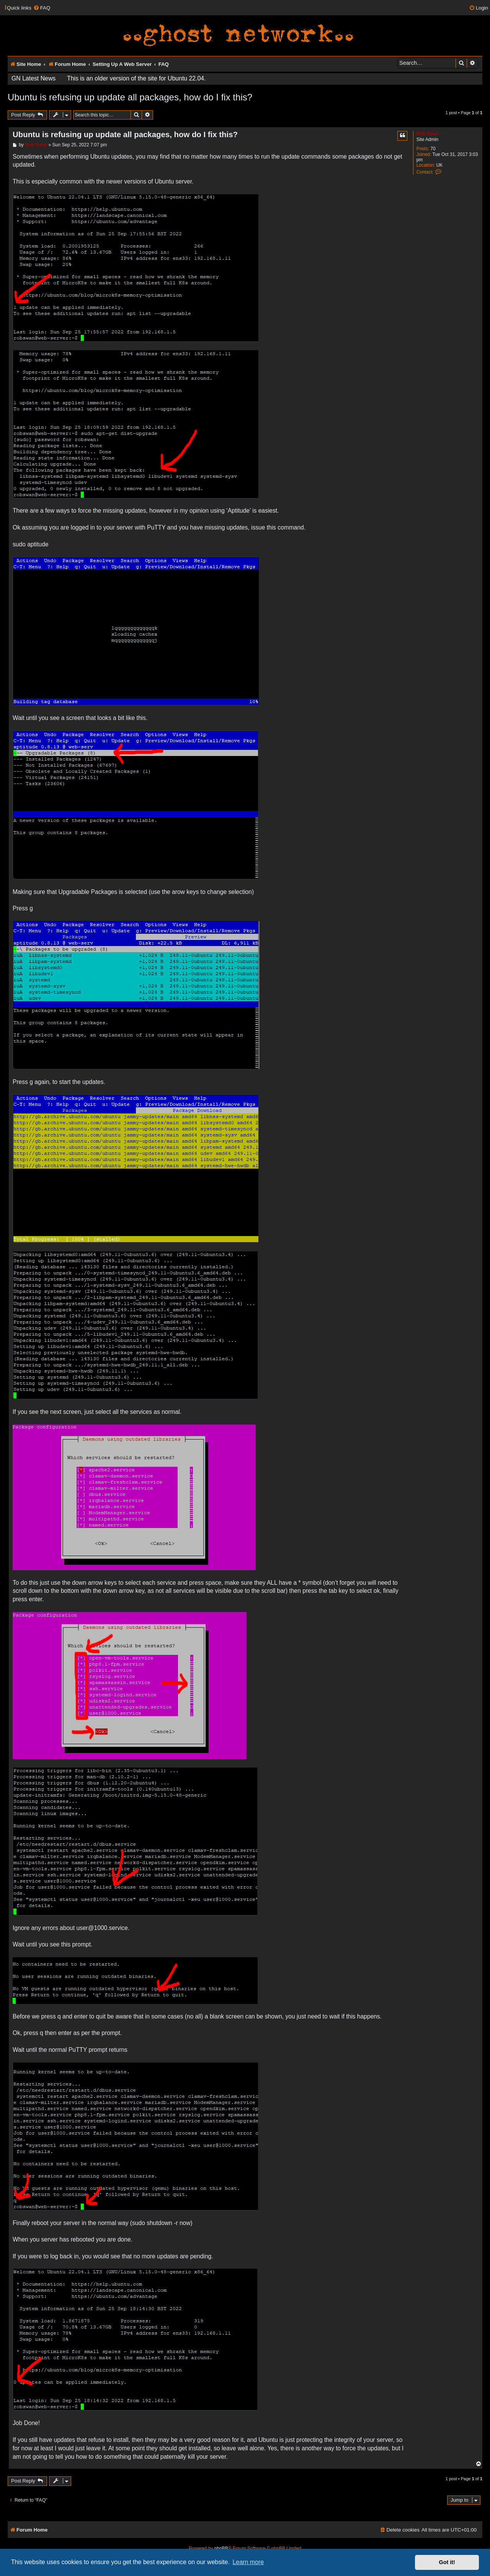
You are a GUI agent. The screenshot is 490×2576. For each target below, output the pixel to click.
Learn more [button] (248, 2562)
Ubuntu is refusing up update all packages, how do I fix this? (130, 97)
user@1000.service (102, 1928)
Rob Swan (427, 133)
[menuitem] (41, 7)
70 (432, 148)
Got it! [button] (447, 2562)
